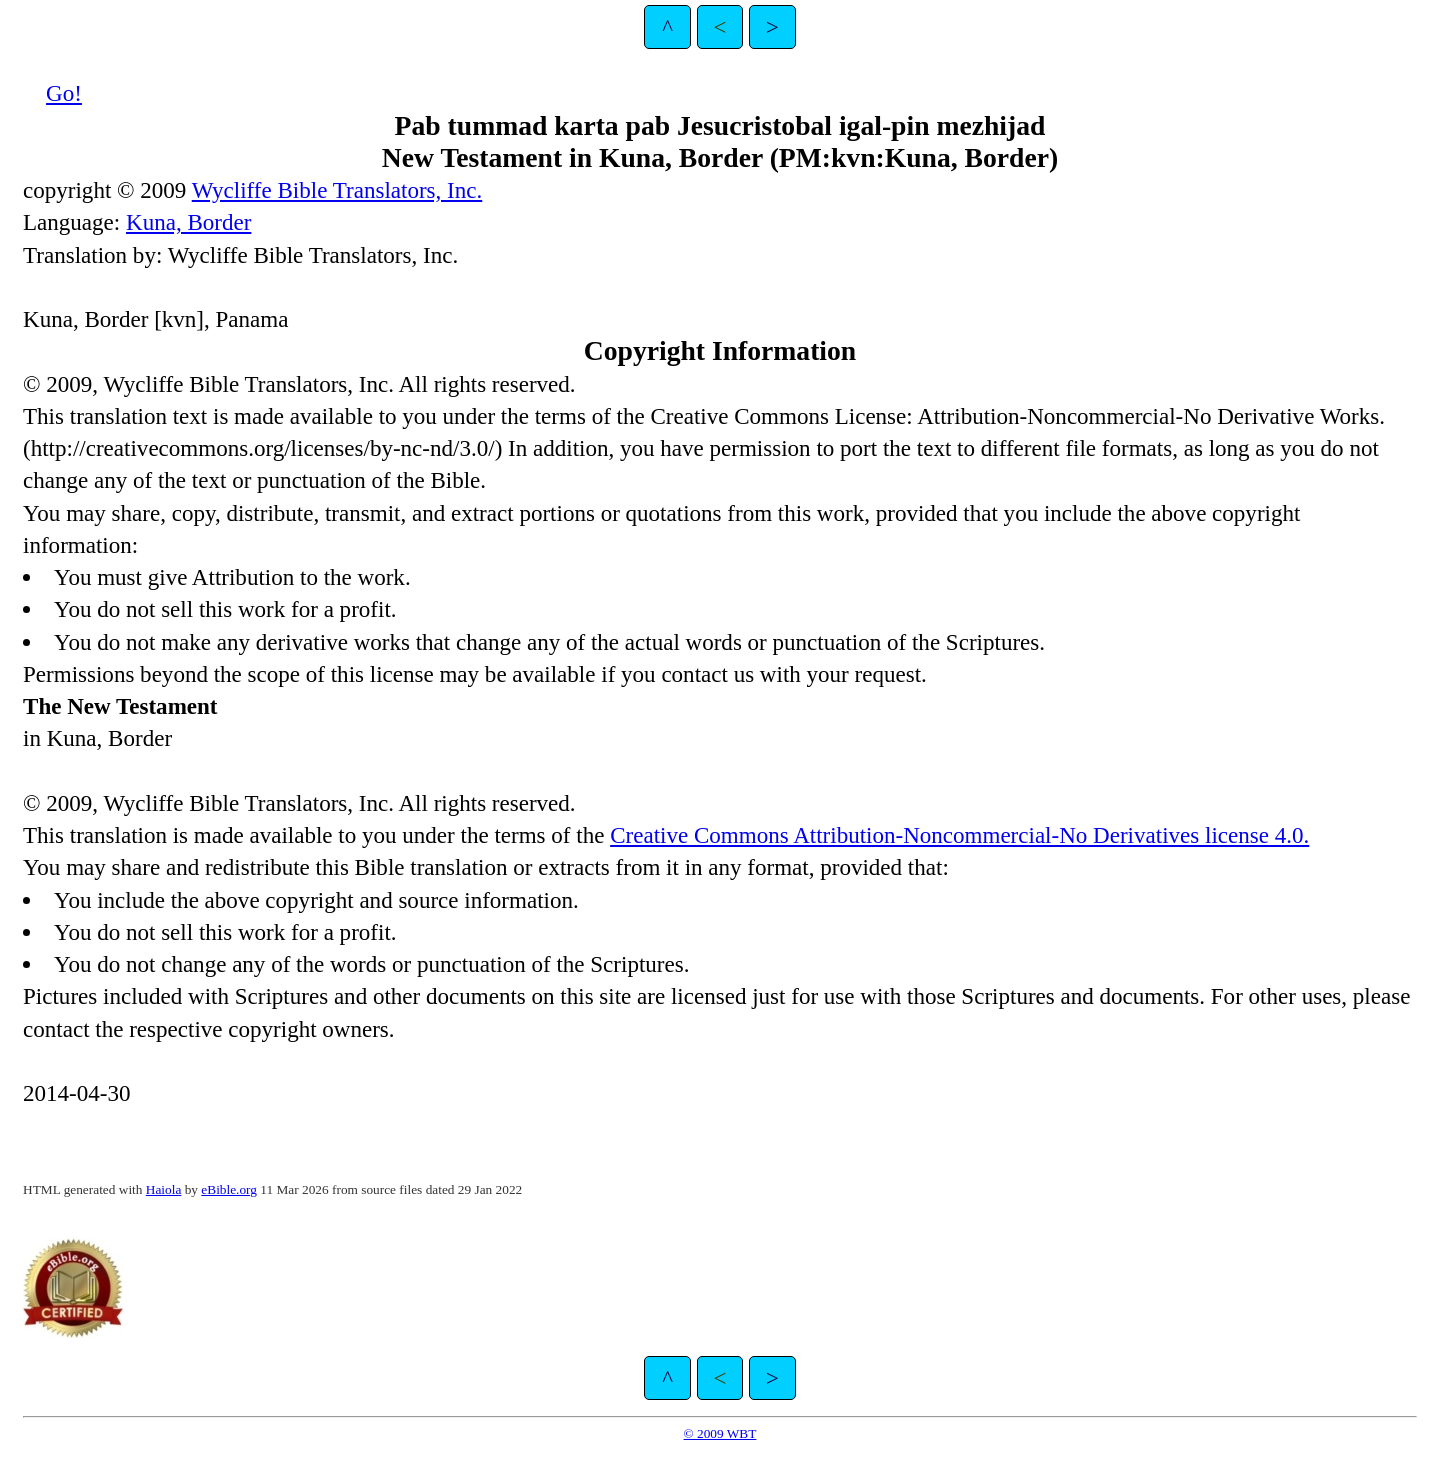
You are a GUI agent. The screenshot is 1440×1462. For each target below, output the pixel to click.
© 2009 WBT (720, 1433)
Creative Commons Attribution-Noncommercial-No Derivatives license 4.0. (959, 835)
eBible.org (229, 1189)
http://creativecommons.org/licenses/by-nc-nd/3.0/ (263, 448)
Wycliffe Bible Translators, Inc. (337, 190)
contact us (707, 674)
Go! (64, 93)
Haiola (164, 1189)
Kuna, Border (188, 222)
